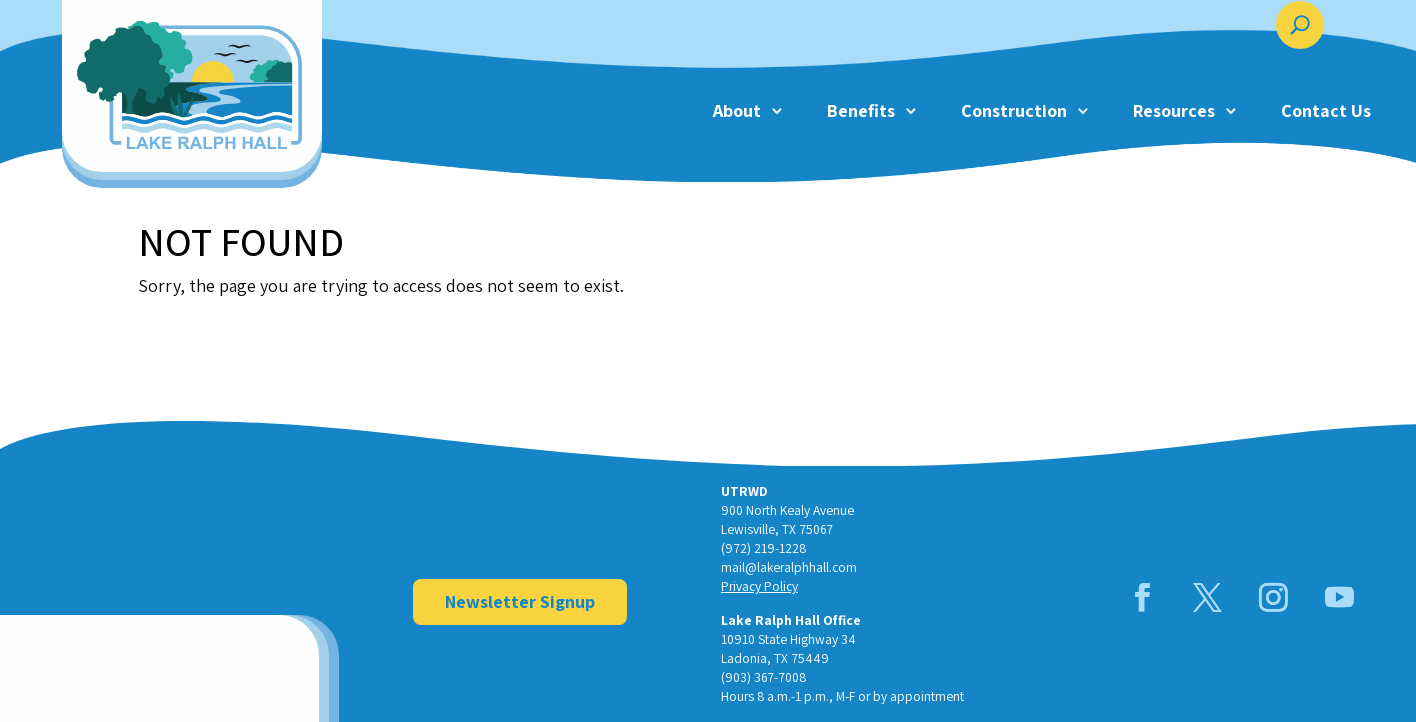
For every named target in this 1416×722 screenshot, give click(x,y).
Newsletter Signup (520, 601)
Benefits (861, 111)
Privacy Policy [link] (759, 586)
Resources (1174, 111)
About (737, 111)
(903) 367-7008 (763, 677)
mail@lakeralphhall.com (789, 567)
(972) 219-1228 (763, 548)
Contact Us (1326, 111)
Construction (1014, 111)
